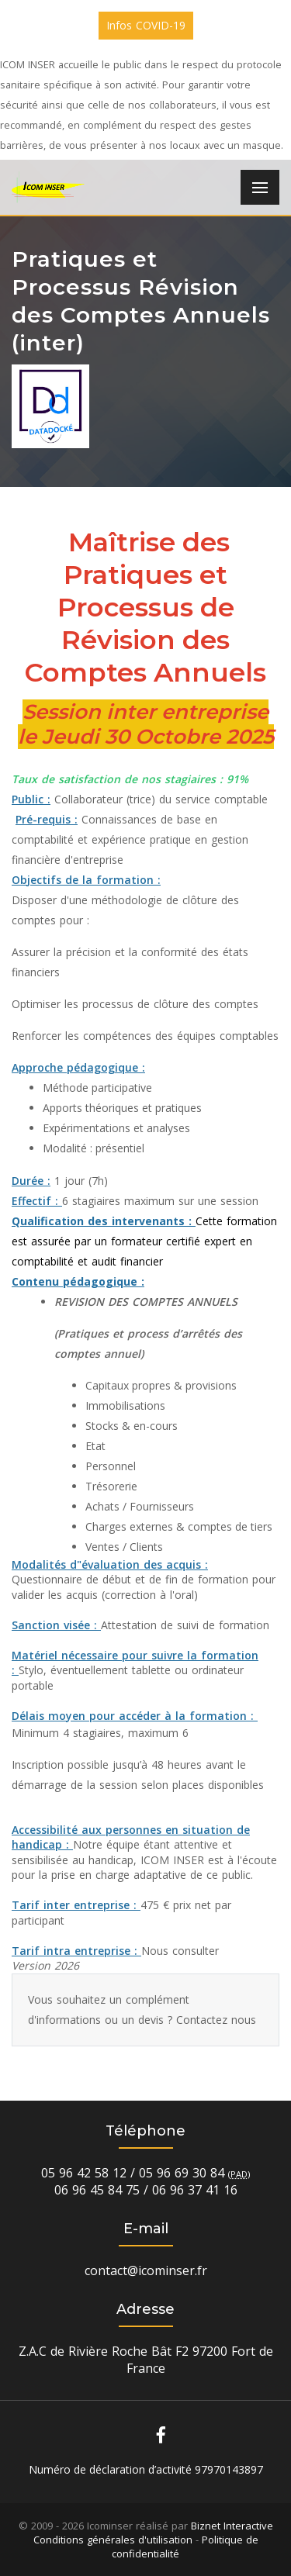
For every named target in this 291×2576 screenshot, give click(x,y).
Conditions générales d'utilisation (112, 2540)
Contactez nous (216, 2019)
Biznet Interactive (232, 2526)
